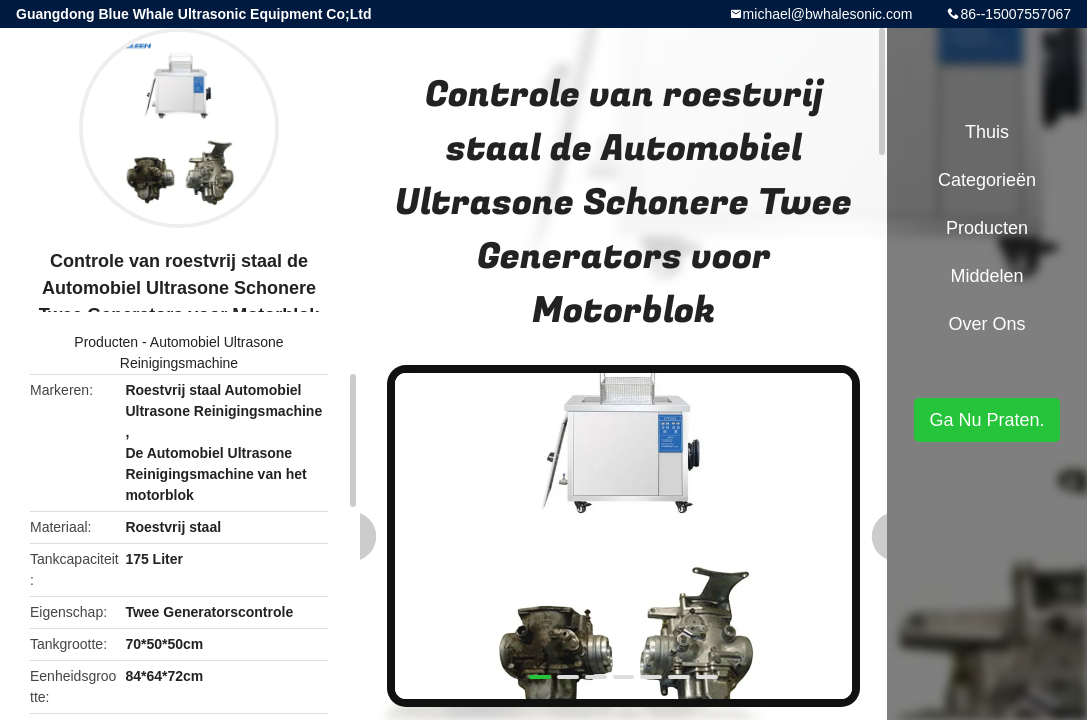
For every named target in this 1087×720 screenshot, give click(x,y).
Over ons (986, 324)
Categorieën (987, 180)
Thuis (987, 132)
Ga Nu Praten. (986, 420)
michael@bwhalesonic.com (828, 14)
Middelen (986, 276)
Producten (106, 342)
